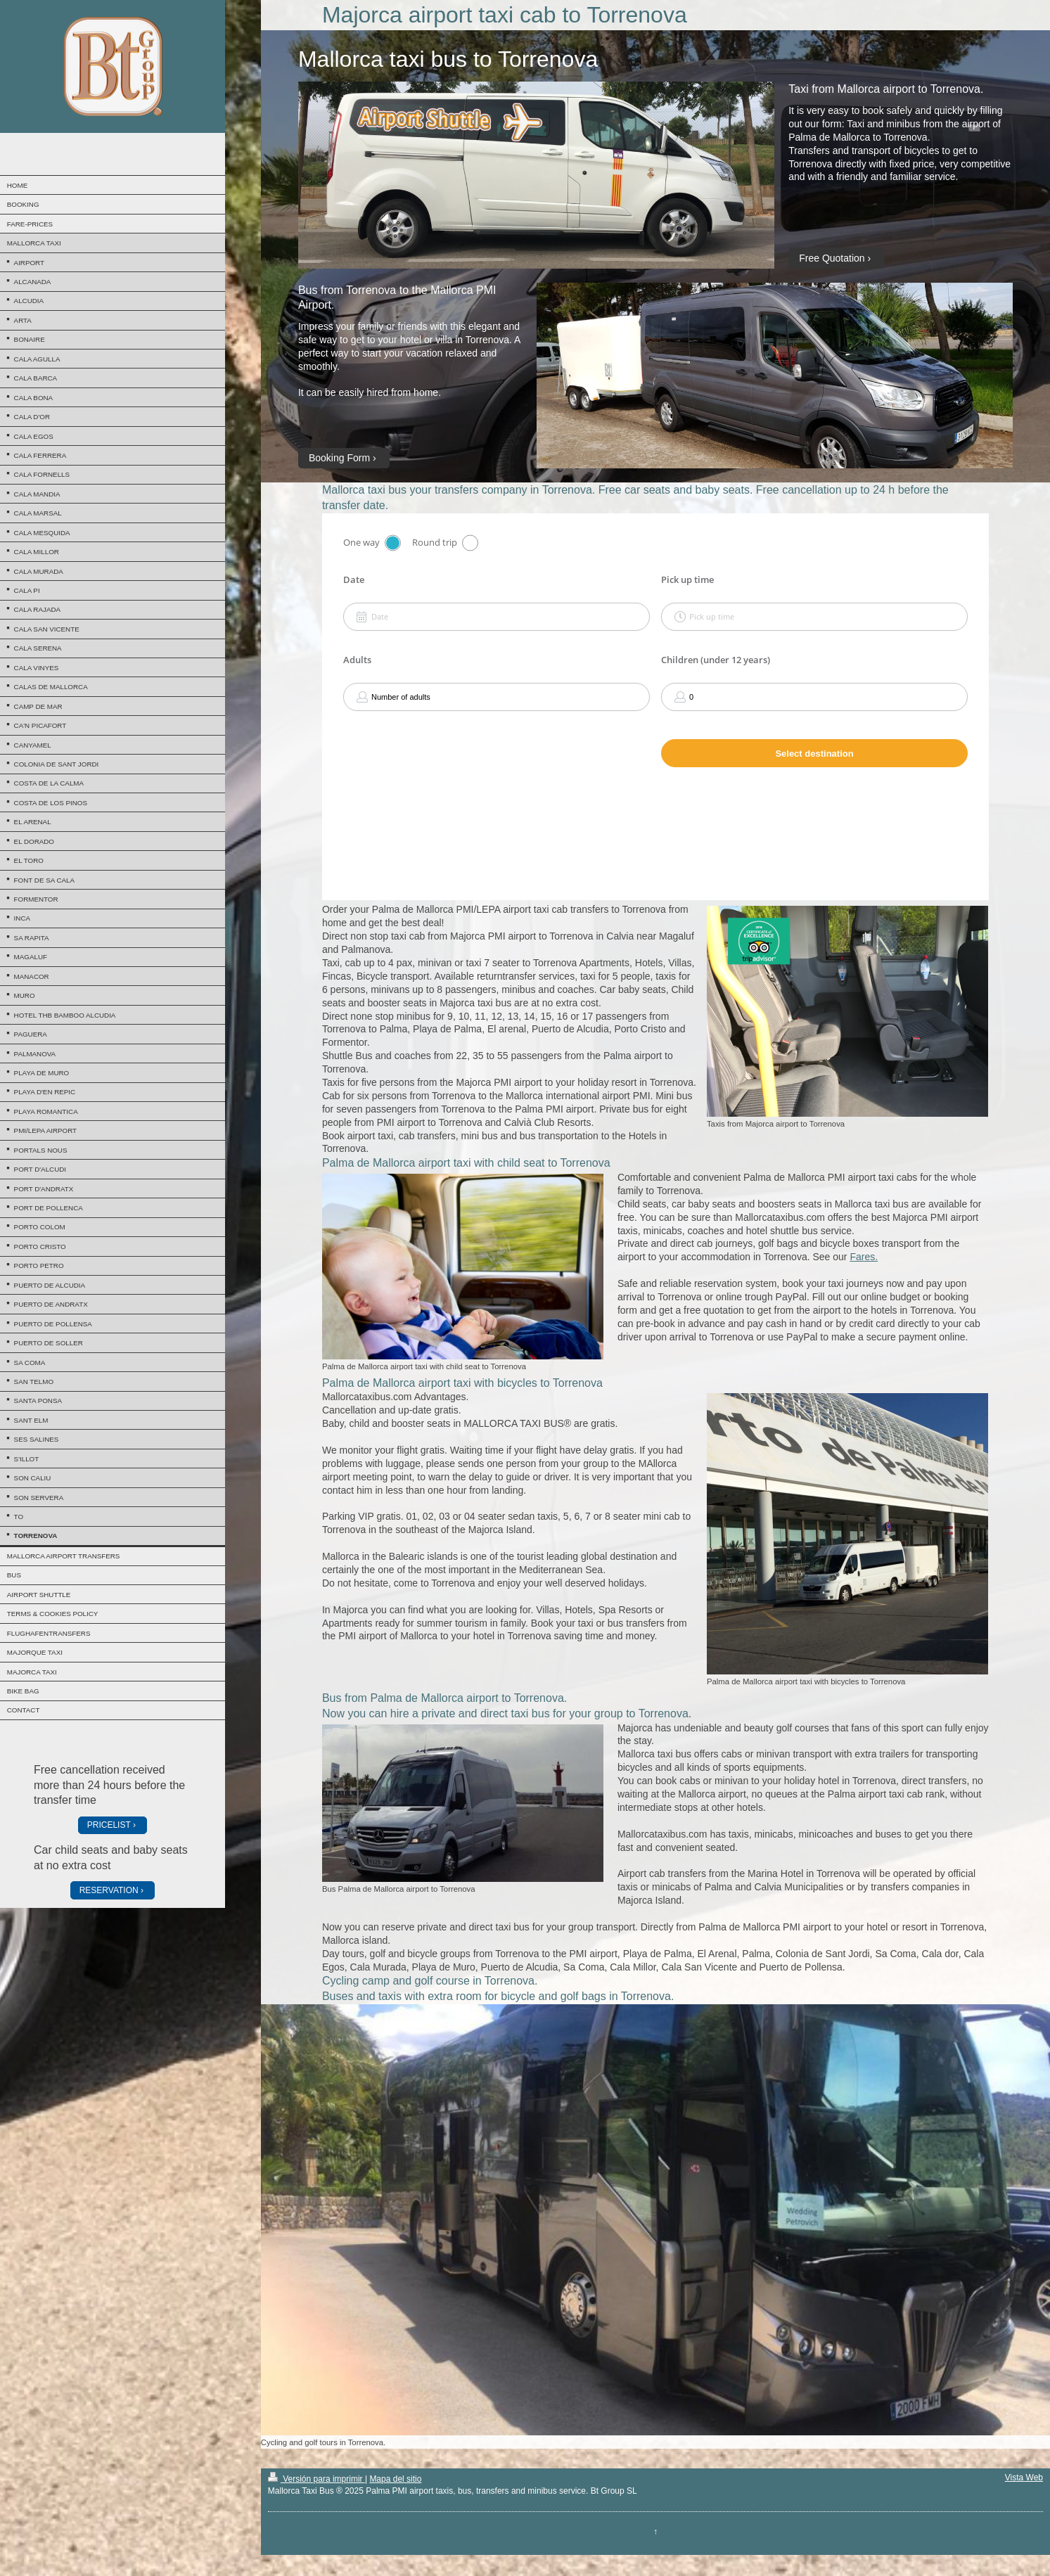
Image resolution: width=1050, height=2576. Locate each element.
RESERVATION (109, 1890)
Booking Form (339, 457)
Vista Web (1024, 2477)
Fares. (864, 1256)
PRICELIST (109, 1825)
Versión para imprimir (316, 2479)
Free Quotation (831, 258)
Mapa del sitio (395, 2479)
